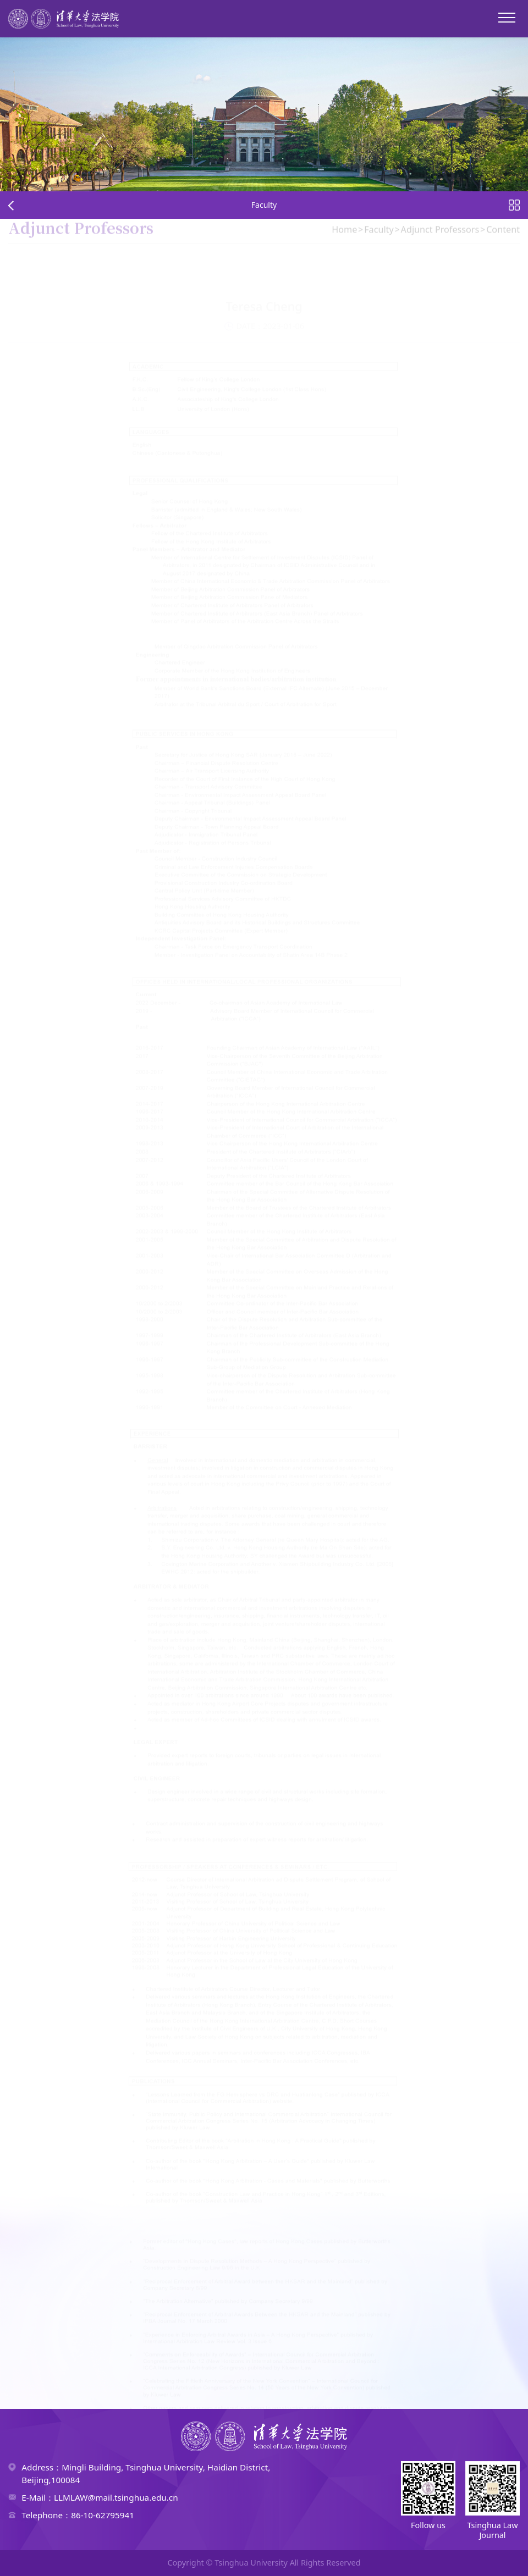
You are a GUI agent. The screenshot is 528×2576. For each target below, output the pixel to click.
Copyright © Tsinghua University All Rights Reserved (263, 2562)
